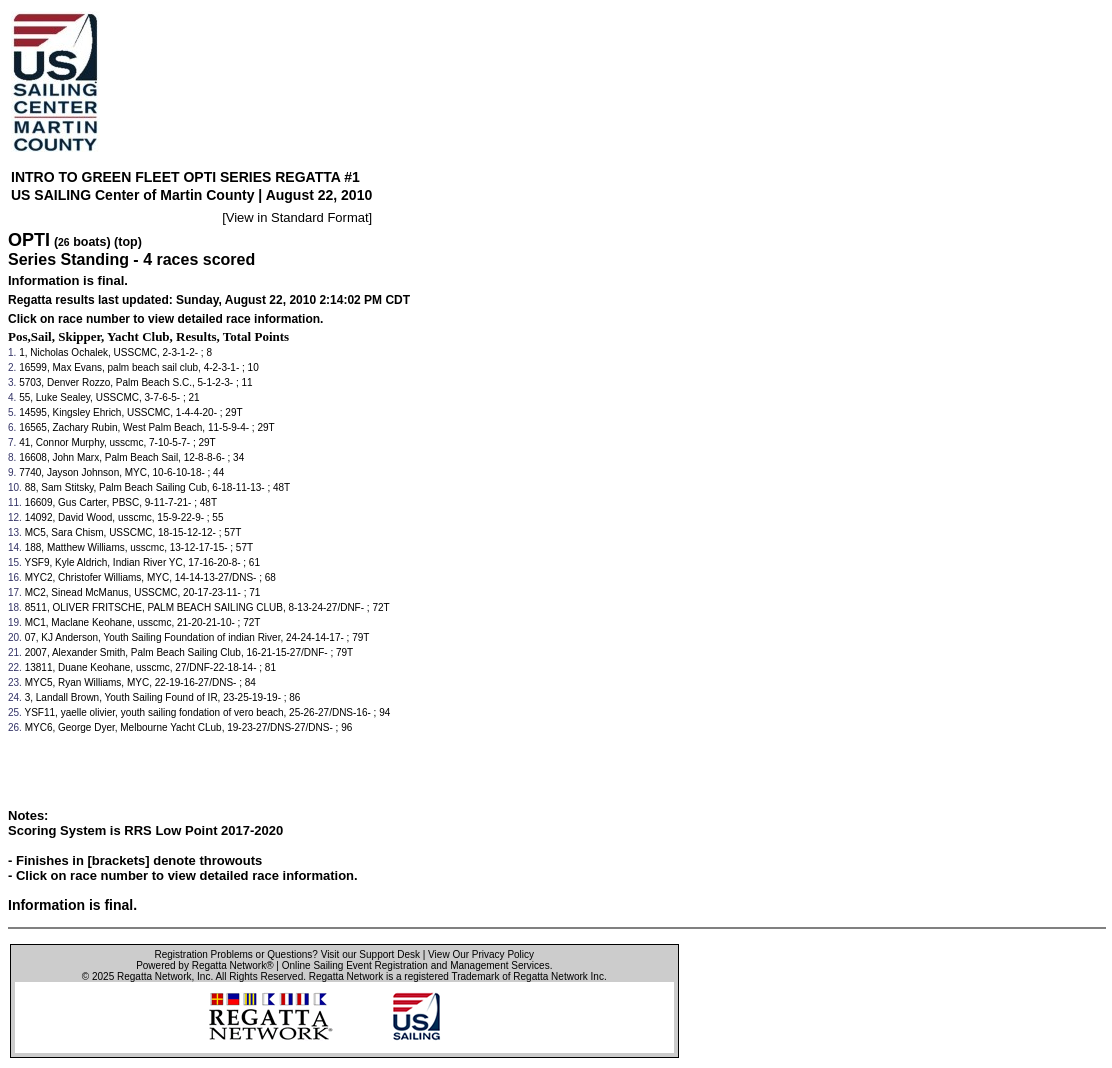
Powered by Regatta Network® (204, 965)
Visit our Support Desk (370, 954)
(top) (128, 242)
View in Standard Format (297, 217)
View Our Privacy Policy (481, 954)
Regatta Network (154, 976)
